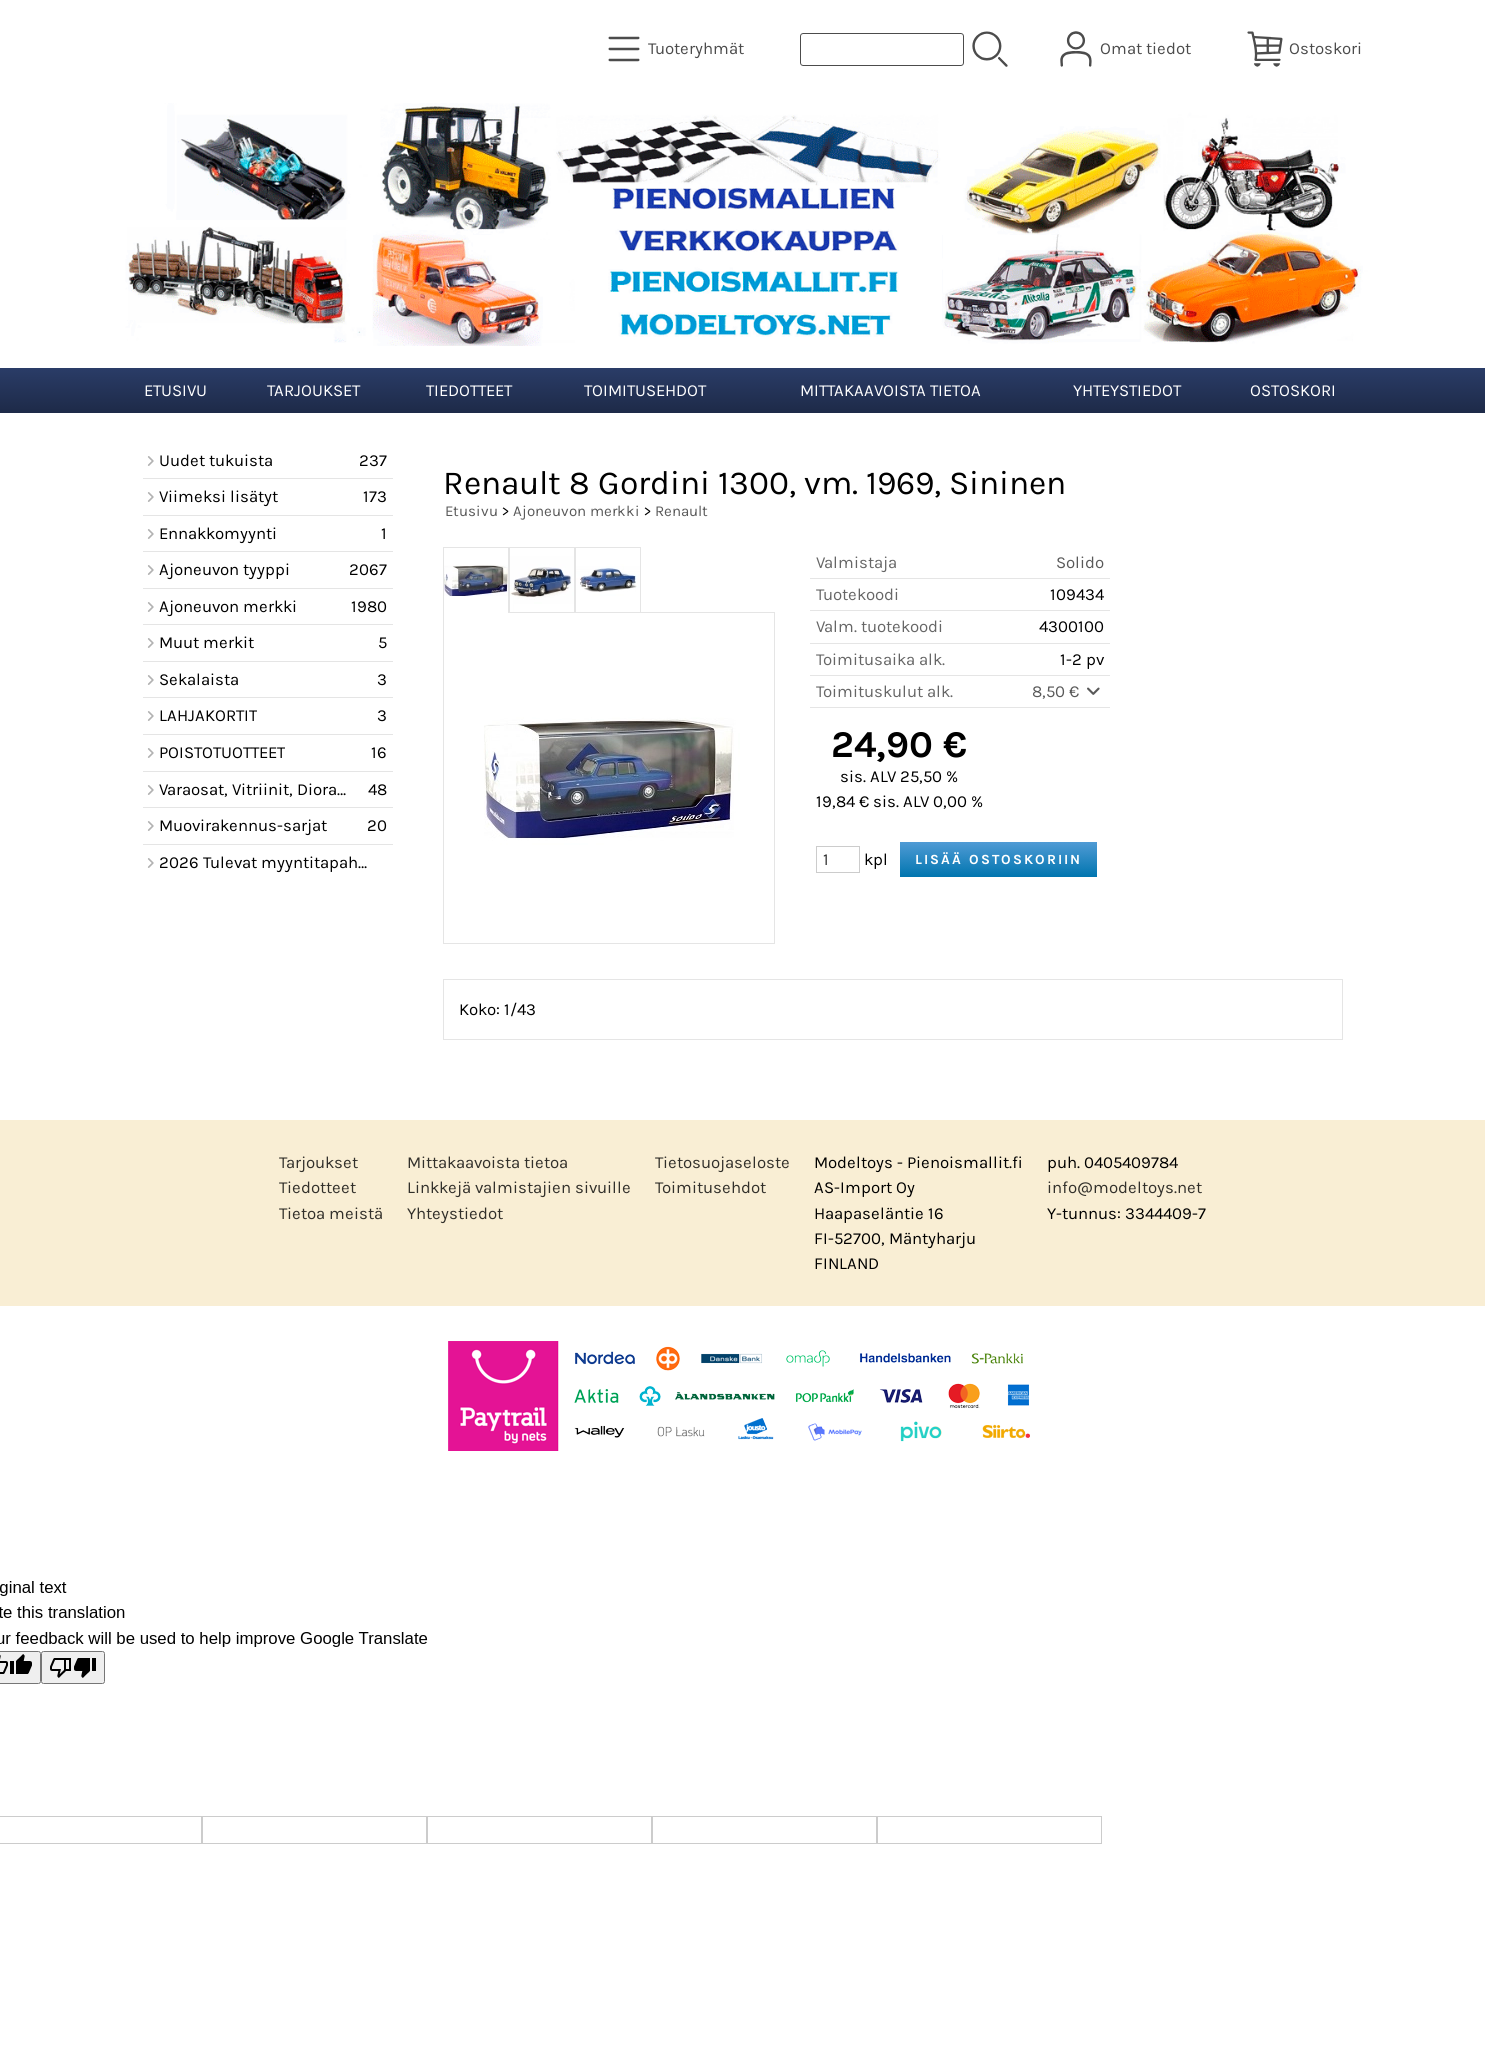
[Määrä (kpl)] (838, 859)
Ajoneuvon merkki (576, 511)
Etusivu (175, 390)
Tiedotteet (469, 390)
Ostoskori (1293, 390)
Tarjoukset (313, 390)
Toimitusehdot (645, 390)
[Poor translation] (73, 1667)
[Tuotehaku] (882, 49)
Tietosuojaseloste (722, 1162)
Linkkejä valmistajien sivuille (519, 1187)
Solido (1080, 562)
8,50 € (1068, 691)
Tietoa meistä (331, 1213)
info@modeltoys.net (1124, 1187)
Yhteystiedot (1127, 390)
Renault (681, 511)
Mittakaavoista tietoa (890, 390)
